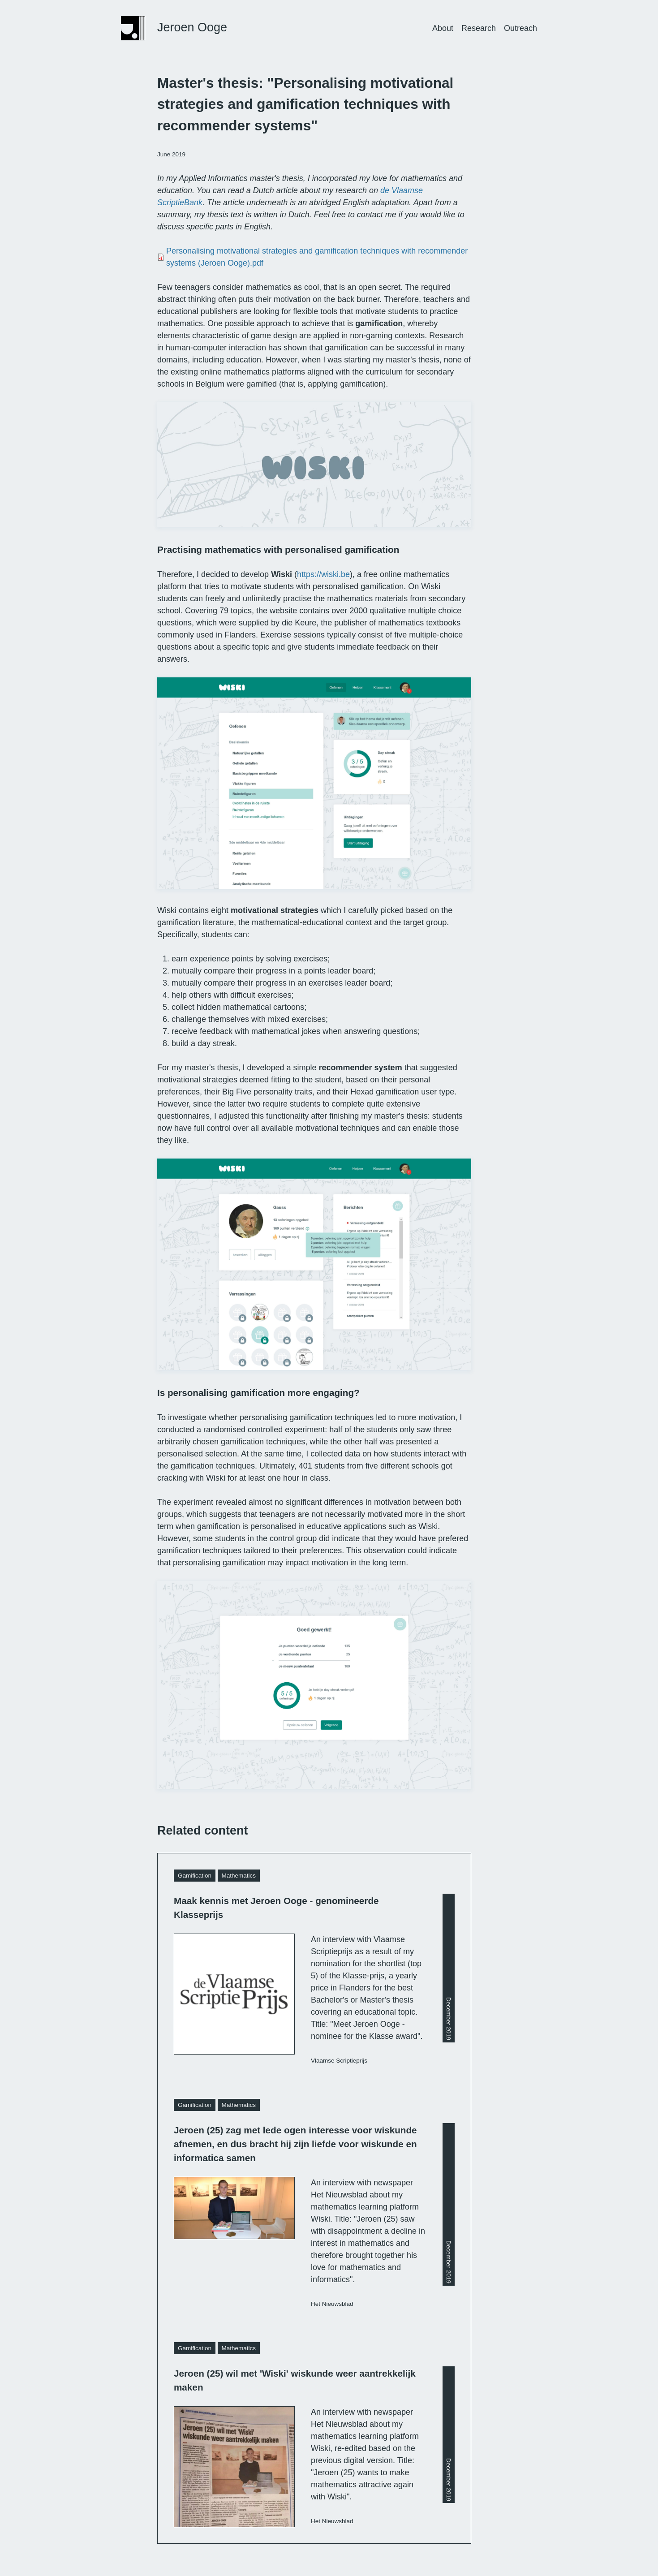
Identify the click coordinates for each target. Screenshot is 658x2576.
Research (478, 28)
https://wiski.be (323, 574)
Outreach (520, 28)
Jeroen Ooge (192, 27)
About (442, 28)
